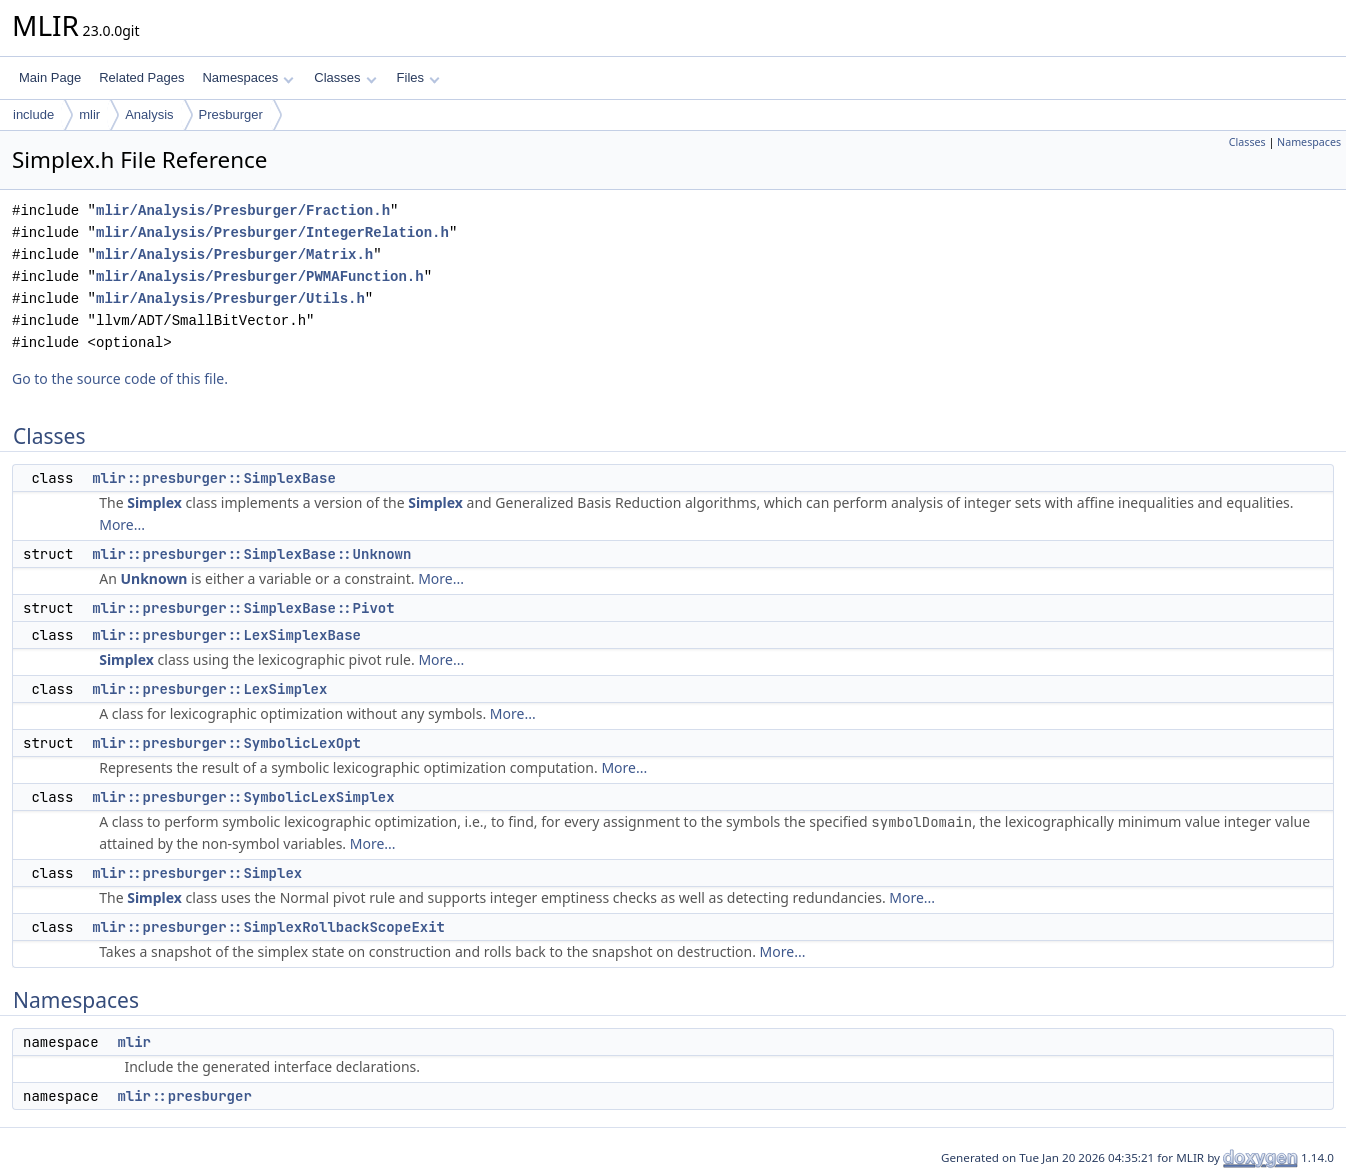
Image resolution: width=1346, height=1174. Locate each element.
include (33, 114)
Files (418, 77)
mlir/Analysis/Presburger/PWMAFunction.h (260, 276)
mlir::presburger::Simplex (197, 873)
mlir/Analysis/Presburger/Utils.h (230, 298)
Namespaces (247, 77)
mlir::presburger (184, 1096)
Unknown (153, 578)
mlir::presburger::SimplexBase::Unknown (251, 554)
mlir (89, 114)
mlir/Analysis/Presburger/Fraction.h (243, 210)
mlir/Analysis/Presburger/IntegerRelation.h (272, 232)
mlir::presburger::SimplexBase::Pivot (243, 608)
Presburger (231, 114)
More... (122, 524)
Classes (345, 77)
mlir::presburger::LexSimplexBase (226, 635)
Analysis (149, 114)
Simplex (154, 502)
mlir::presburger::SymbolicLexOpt (226, 743)
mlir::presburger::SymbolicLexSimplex (243, 797)
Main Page (50, 77)
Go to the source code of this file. (120, 378)
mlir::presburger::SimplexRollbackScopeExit (268, 927)
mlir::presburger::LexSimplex (209, 689)
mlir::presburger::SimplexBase (214, 478)
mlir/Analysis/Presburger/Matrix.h (234, 254)
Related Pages (141, 77)
